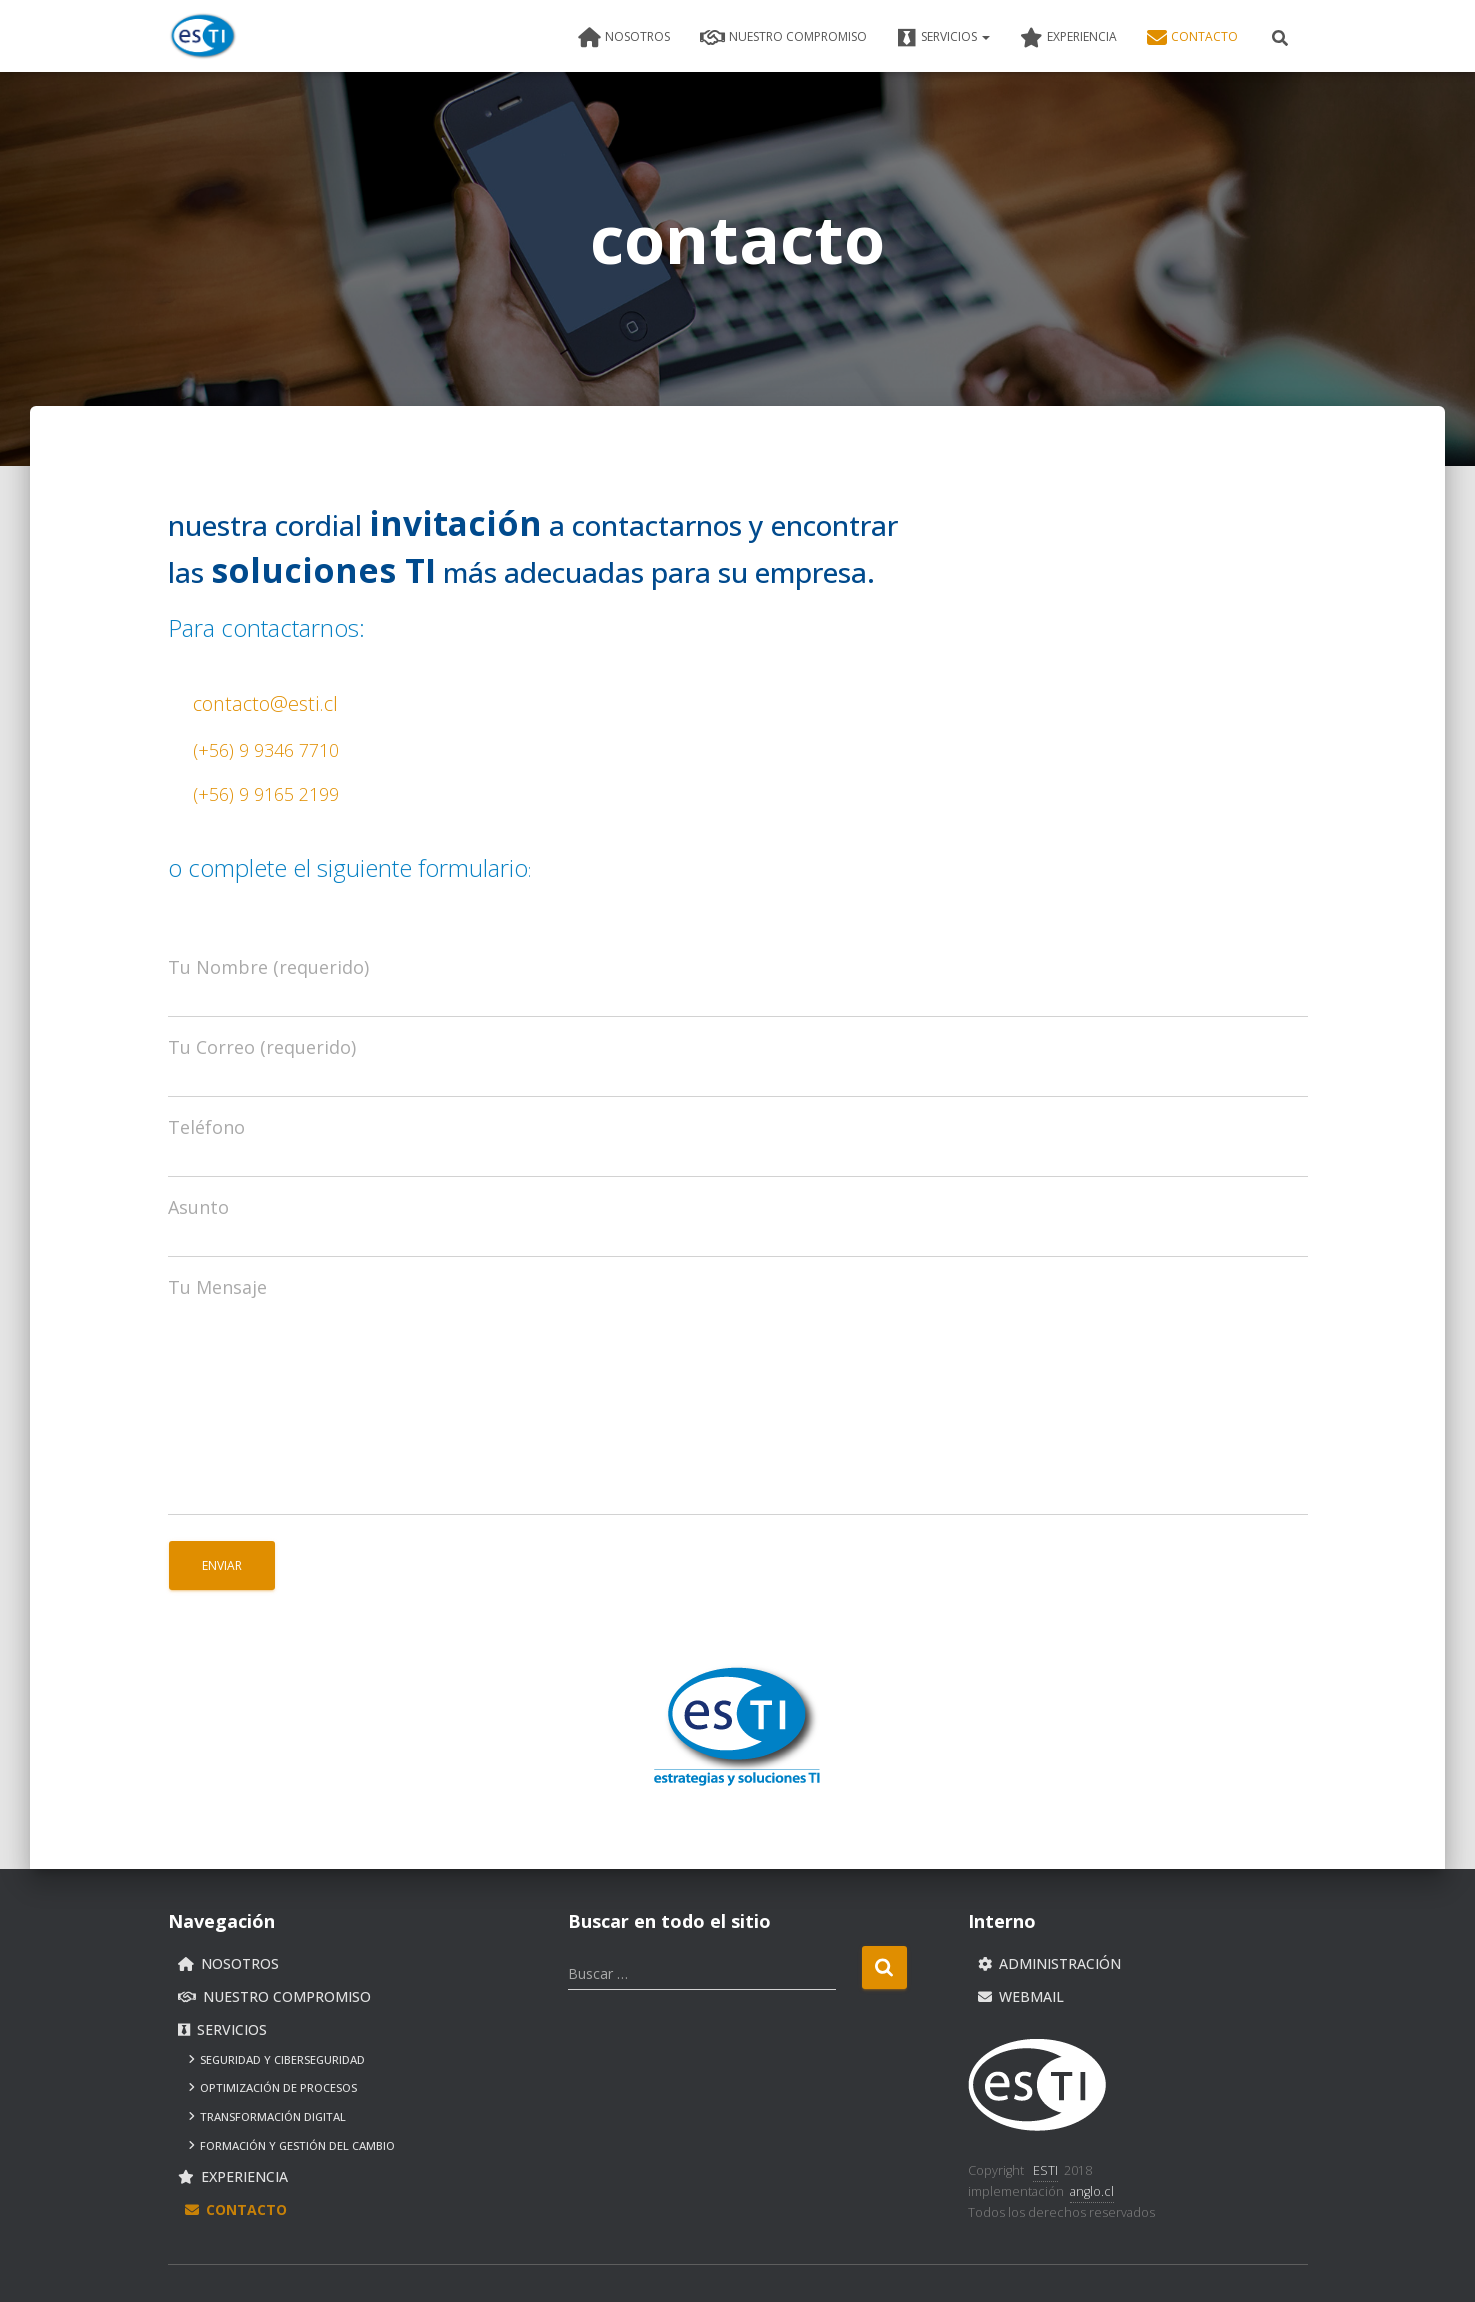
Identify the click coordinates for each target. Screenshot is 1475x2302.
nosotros (624, 38)
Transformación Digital (267, 2116)
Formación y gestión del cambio (292, 2145)
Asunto (198, 1207)
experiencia (1068, 38)
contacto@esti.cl (265, 703)
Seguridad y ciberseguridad (277, 2059)
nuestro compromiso (783, 38)
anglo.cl (1092, 2191)
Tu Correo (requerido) (262, 1047)
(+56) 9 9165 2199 (266, 794)
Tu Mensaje (217, 1287)
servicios (943, 38)
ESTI (1045, 2170)
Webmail (1021, 1997)
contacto (1192, 38)
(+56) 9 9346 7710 (266, 750)
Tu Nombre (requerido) (268, 967)
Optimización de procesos (273, 2088)
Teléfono (206, 1127)
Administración (1049, 1964)
